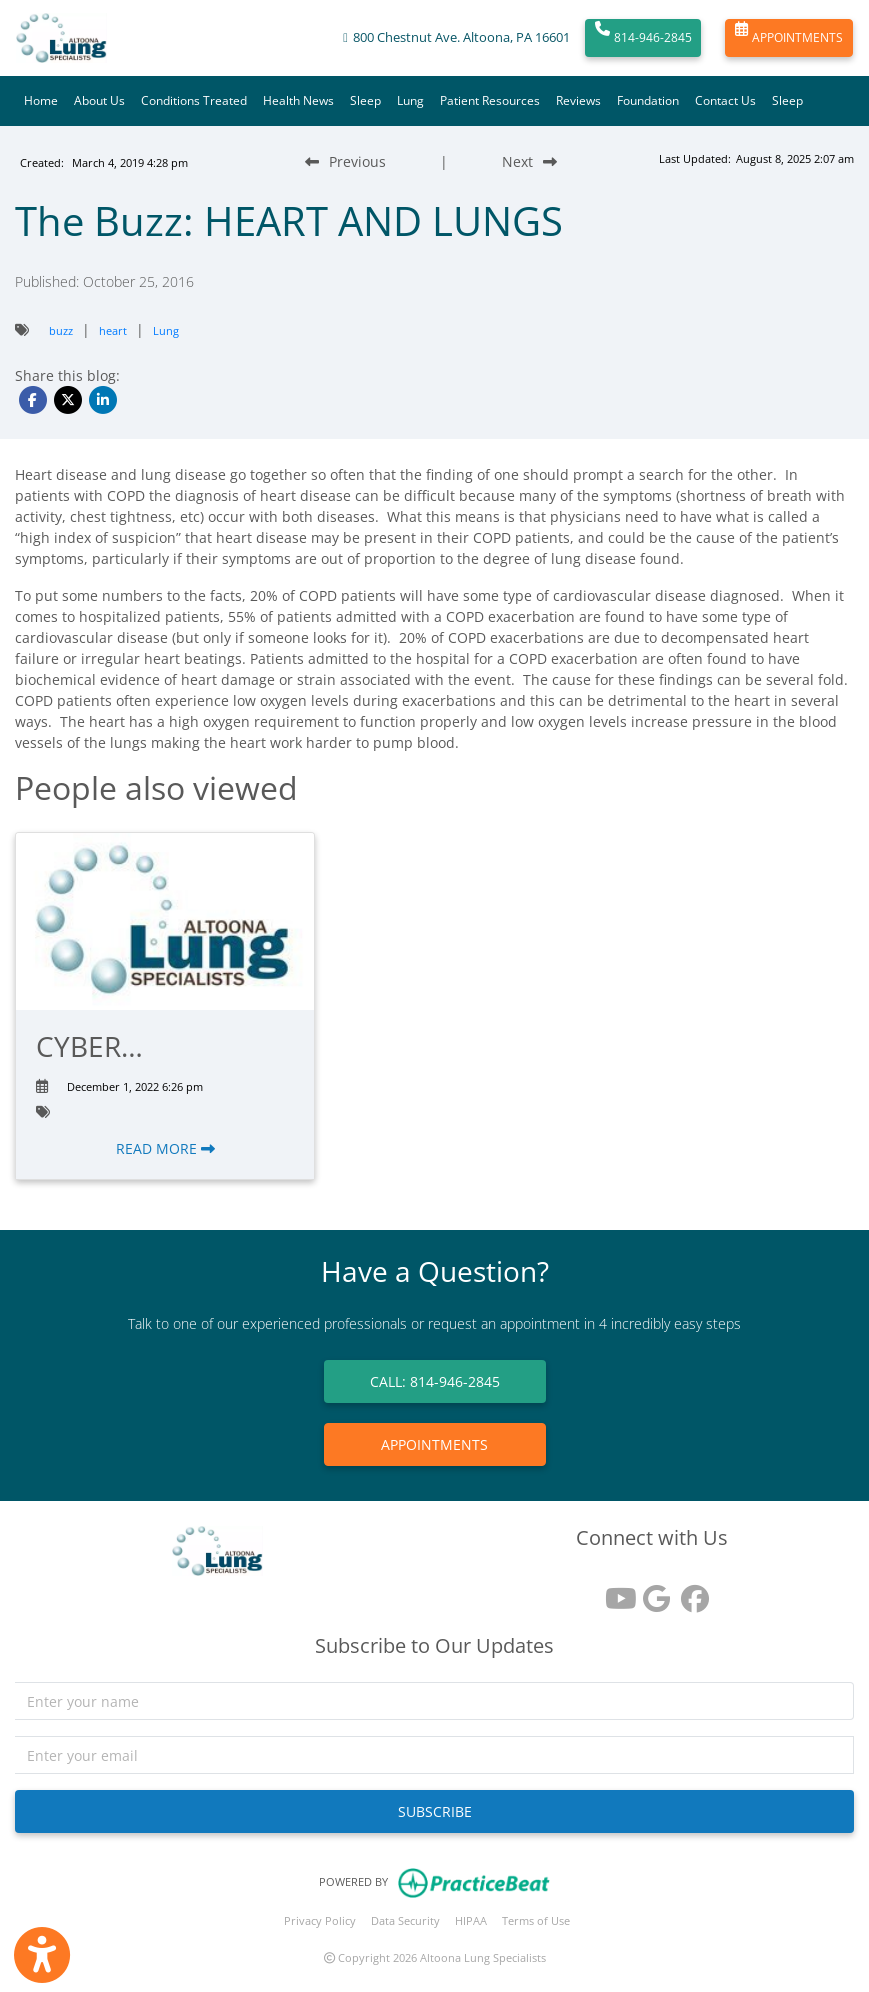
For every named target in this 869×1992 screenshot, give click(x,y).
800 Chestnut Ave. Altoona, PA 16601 (461, 37)
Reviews (578, 100)
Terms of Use (536, 1920)
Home (41, 100)
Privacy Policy (320, 1920)
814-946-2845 (643, 38)
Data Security (405, 1920)
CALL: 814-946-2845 (435, 1381)
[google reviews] (652, 1591)
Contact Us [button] (725, 100)
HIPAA (471, 1920)
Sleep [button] (365, 100)
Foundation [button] (648, 100)
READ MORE (165, 1148)
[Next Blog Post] (529, 161)
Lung (410, 100)
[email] (434, 1755)
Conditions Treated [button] (194, 100)
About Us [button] (99, 100)
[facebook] (690, 1591)
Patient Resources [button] (490, 100)
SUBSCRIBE (435, 1811)
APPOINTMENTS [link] (434, 1444)
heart (113, 330)
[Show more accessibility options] (42, 1955)
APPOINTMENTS (789, 38)
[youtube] (614, 1591)
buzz (61, 330)
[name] (434, 1701)
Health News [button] (298, 100)
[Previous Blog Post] (345, 161)
